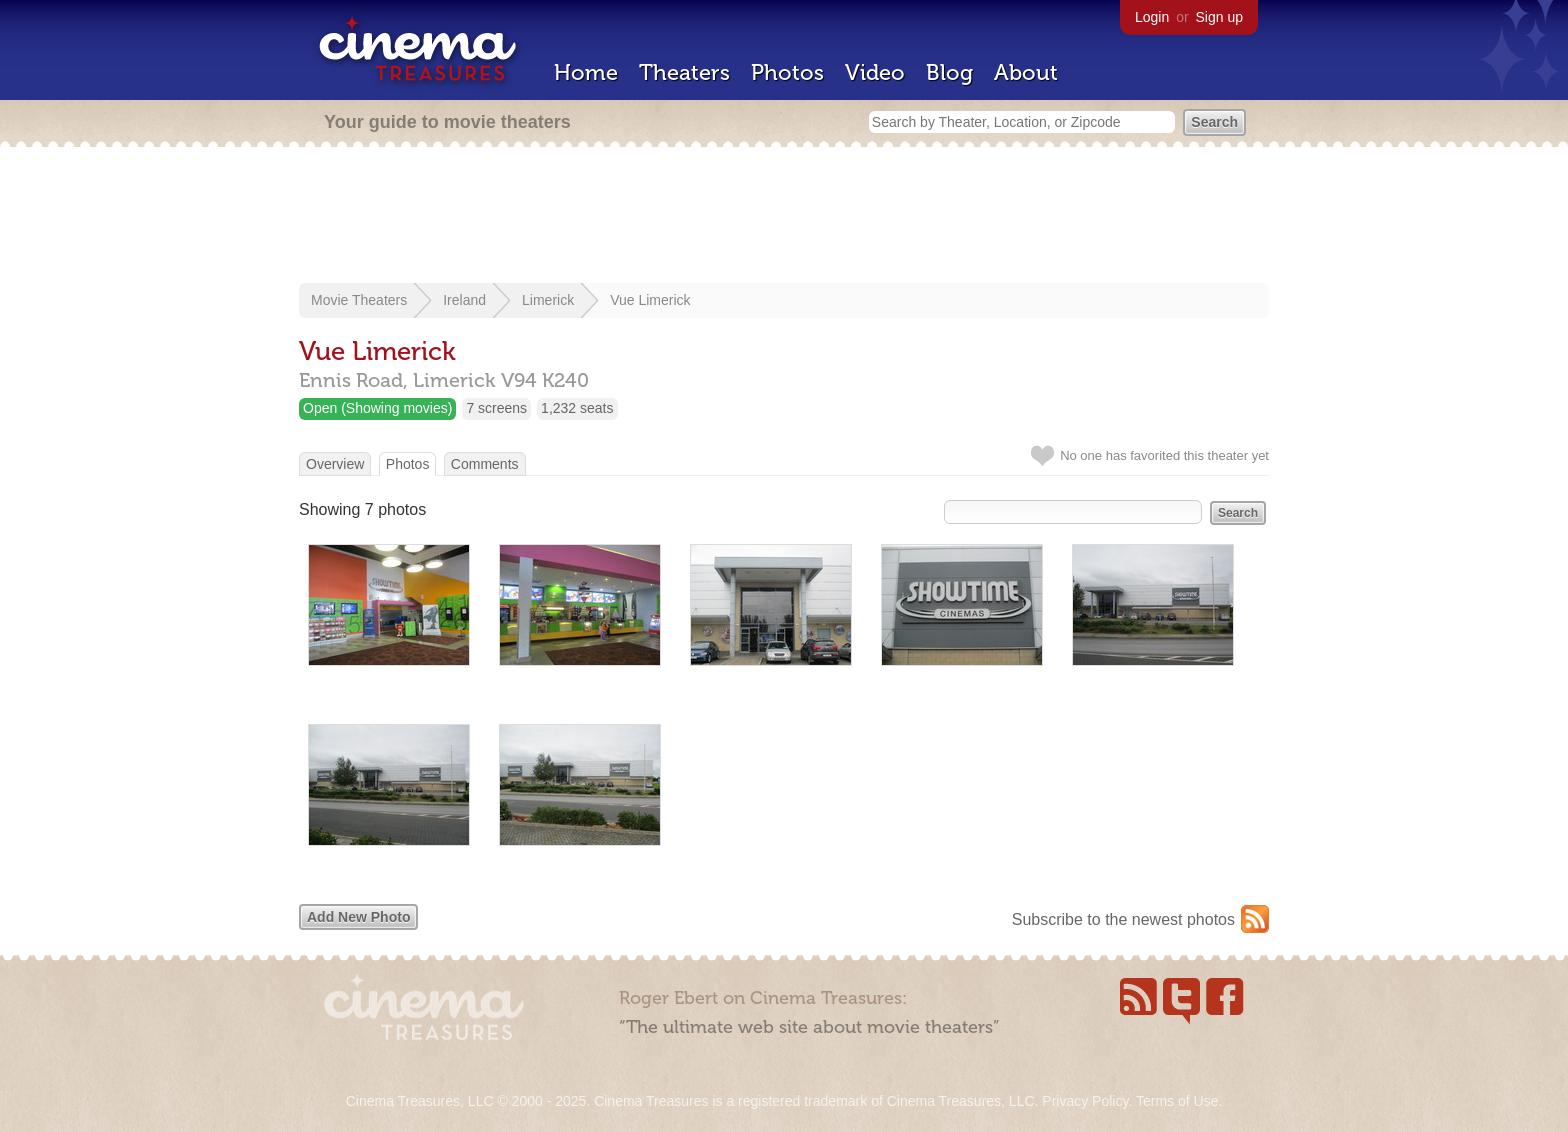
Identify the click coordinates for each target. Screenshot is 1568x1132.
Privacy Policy (1085, 1101)
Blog (949, 72)
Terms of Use (1177, 1101)
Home (586, 72)
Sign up (1219, 17)
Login (1152, 17)
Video (875, 72)
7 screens (496, 408)
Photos (787, 72)
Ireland (464, 300)
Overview (335, 464)
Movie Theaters (359, 300)
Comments (485, 464)
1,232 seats (577, 408)
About (1026, 72)
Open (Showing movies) (377, 408)
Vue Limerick (650, 300)
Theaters (684, 72)
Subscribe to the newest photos (1123, 919)
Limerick (548, 300)
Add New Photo (358, 917)
